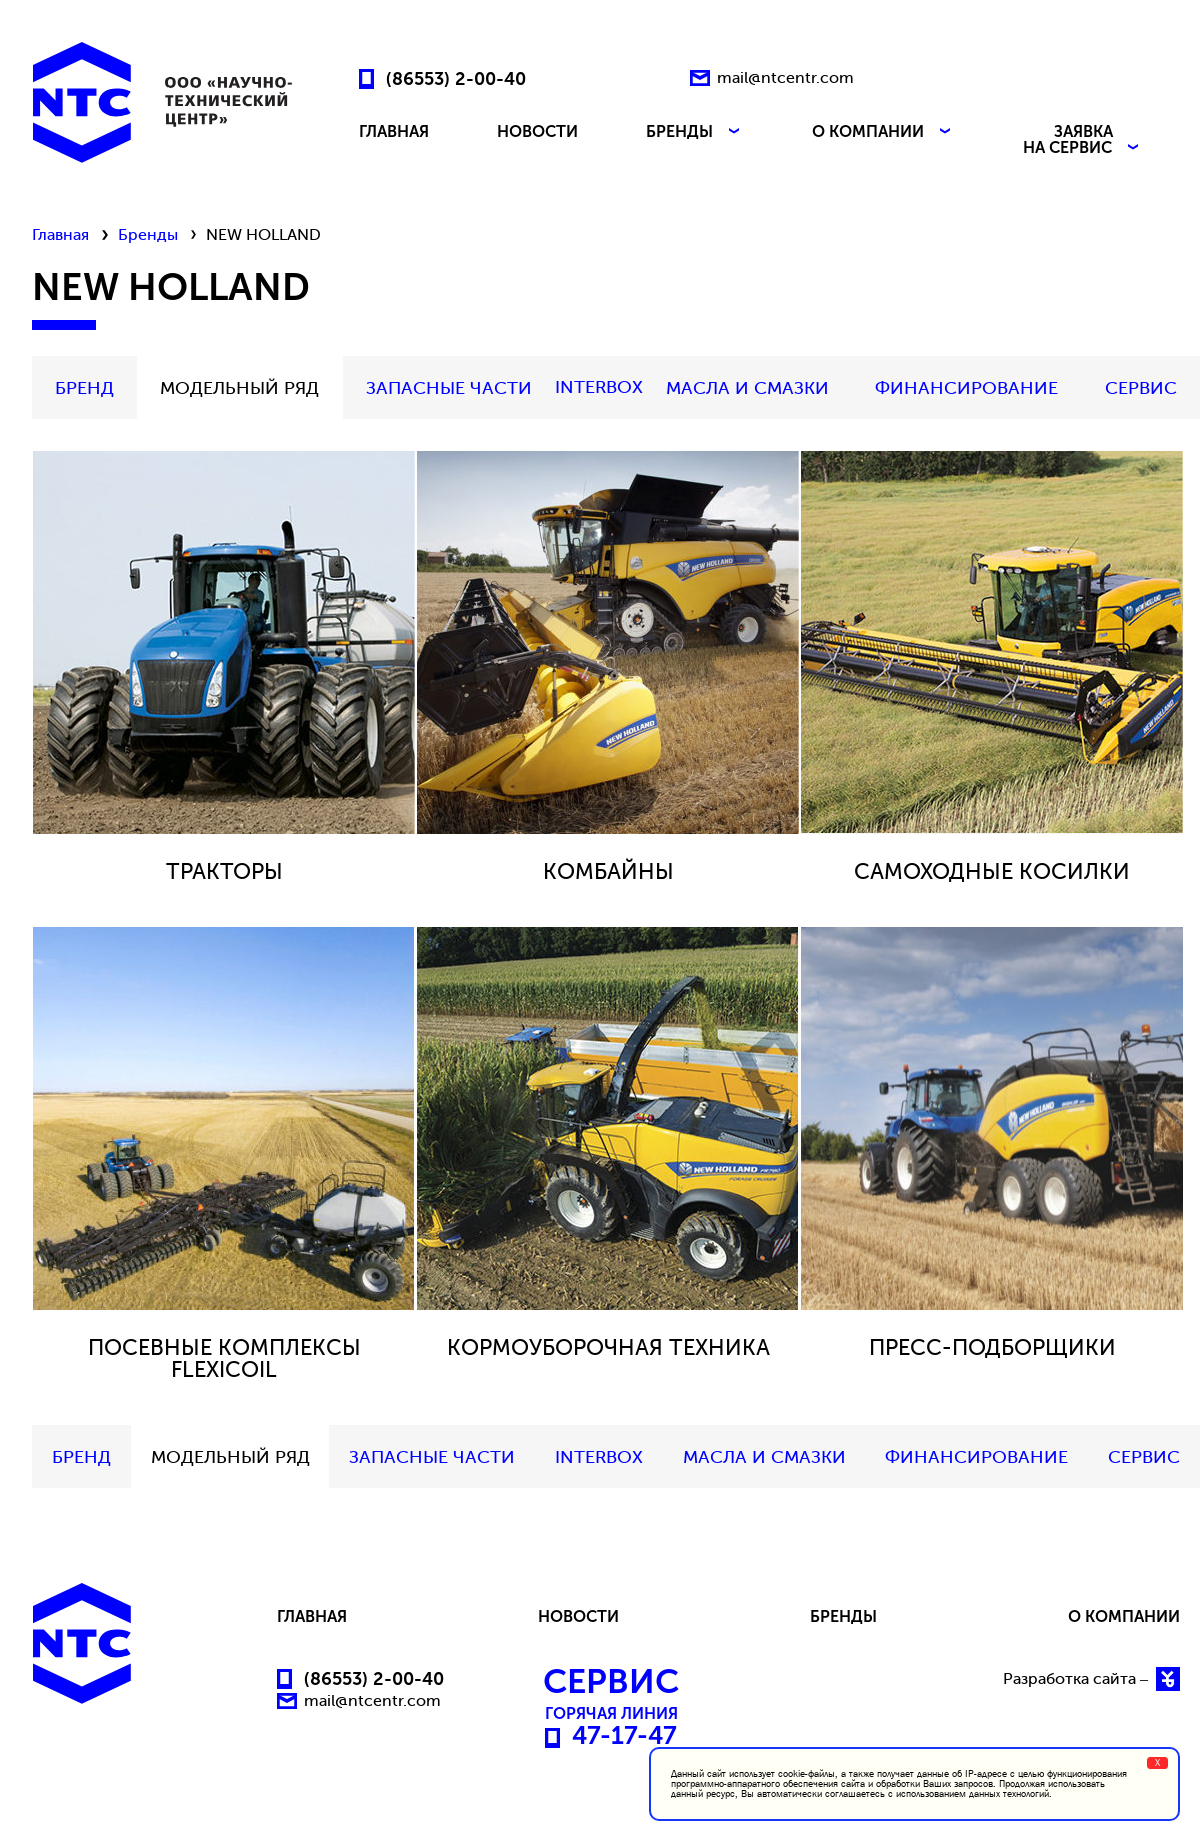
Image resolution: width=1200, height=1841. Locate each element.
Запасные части (449, 388)
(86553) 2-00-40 (456, 78)
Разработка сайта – (1091, 1679)
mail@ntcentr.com (785, 77)
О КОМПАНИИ (883, 132)
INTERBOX (599, 387)
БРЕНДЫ (695, 132)
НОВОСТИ (537, 132)
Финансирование (966, 388)
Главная (60, 234)
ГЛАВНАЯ (394, 132)
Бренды (148, 234)
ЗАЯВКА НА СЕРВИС (1083, 140)
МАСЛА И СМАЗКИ (747, 388)
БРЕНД (84, 388)
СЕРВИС (1141, 388)
